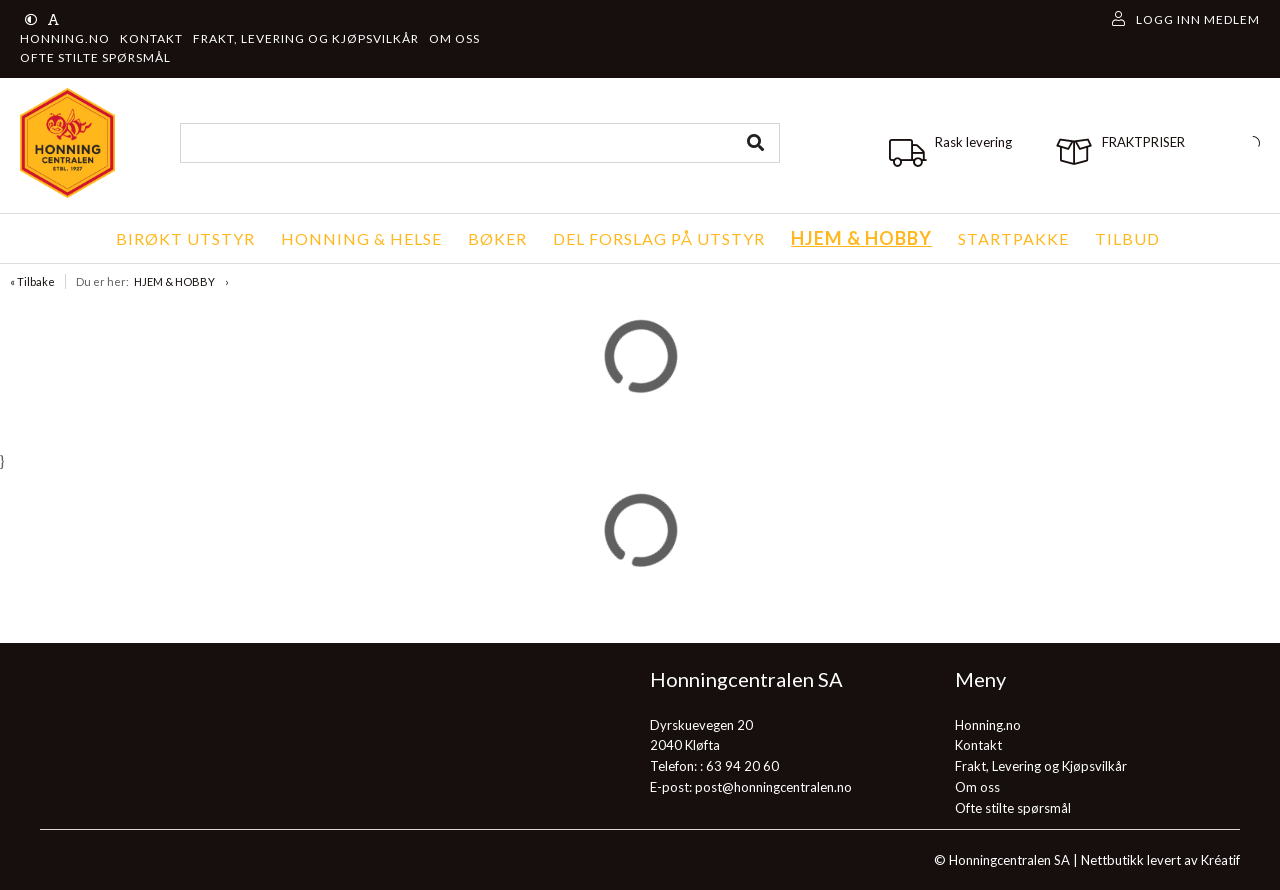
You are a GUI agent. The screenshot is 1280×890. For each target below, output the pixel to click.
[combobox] (480, 143)
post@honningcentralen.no (773, 787)
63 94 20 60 (742, 766)
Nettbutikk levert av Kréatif (1160, 860)
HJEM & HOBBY (174, 281)
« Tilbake (32, 281)
